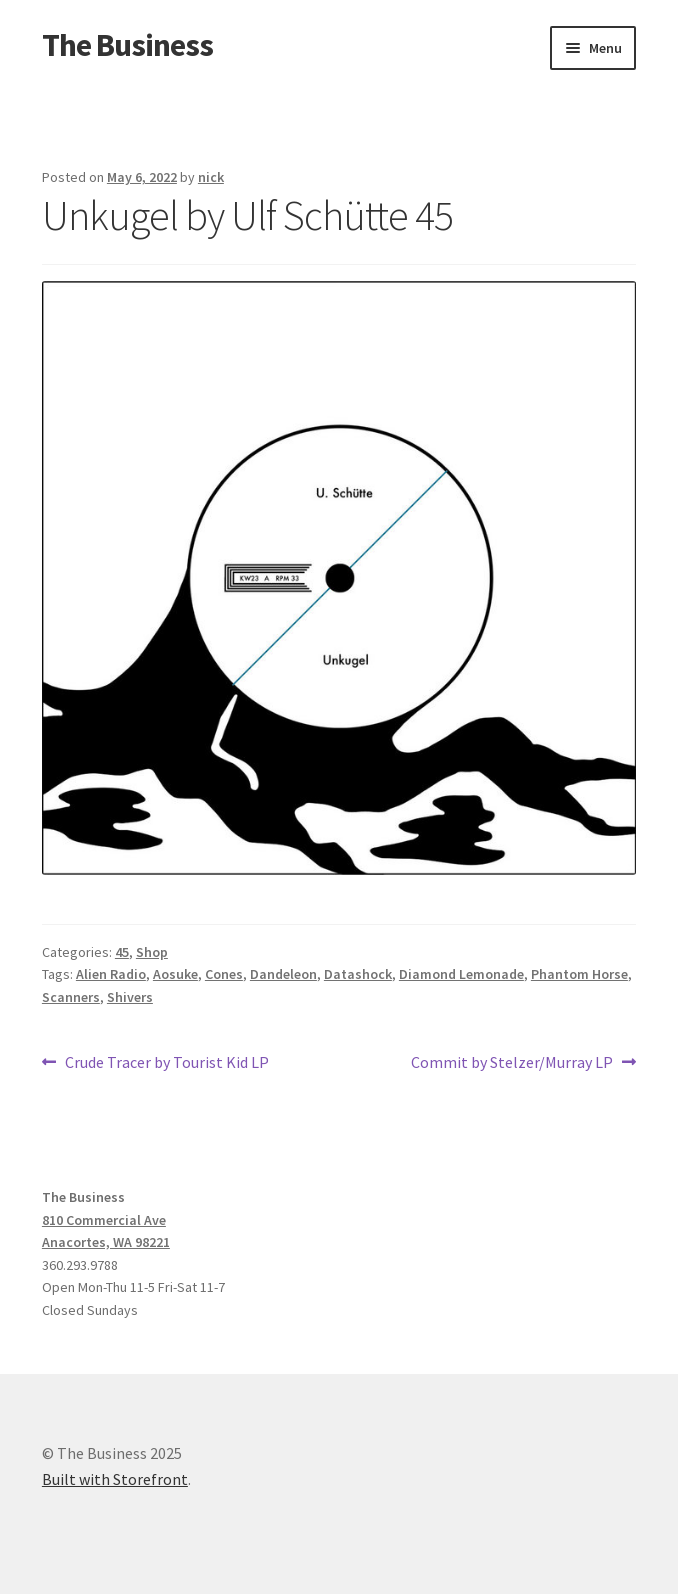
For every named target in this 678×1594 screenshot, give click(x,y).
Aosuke (175, 974)
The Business (127, 45)
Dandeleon (283, 974)
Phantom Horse (579, 974)
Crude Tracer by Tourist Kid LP (166, 1063)
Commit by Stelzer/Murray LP (512, 1063)
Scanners (71, 997)
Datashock (358, 974)
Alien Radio (111, 974)
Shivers (130, 997)
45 (122, 952)
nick (211, 177)
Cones (224, 974)
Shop (152, 952)
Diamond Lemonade (461, 974)
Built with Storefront (115, 1479)
